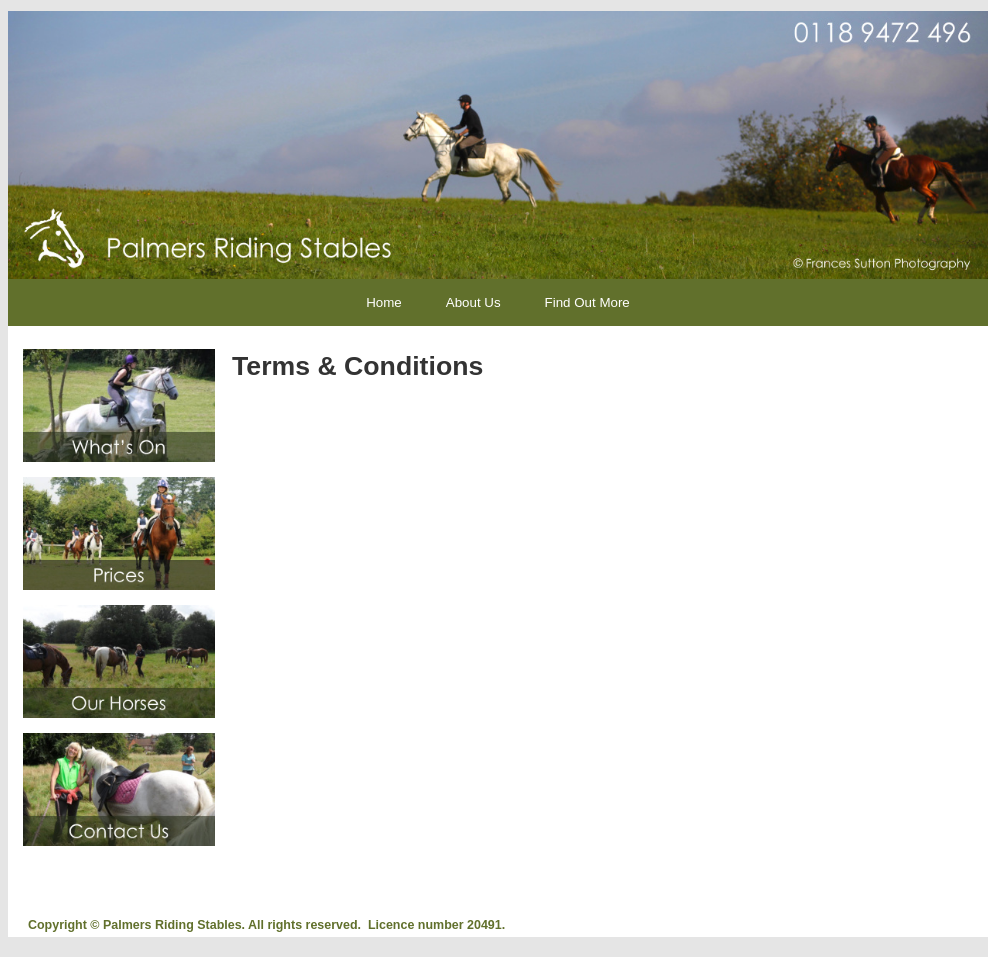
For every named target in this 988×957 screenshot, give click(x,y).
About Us (473, 302)
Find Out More (587, 302)
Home (384, 302)
